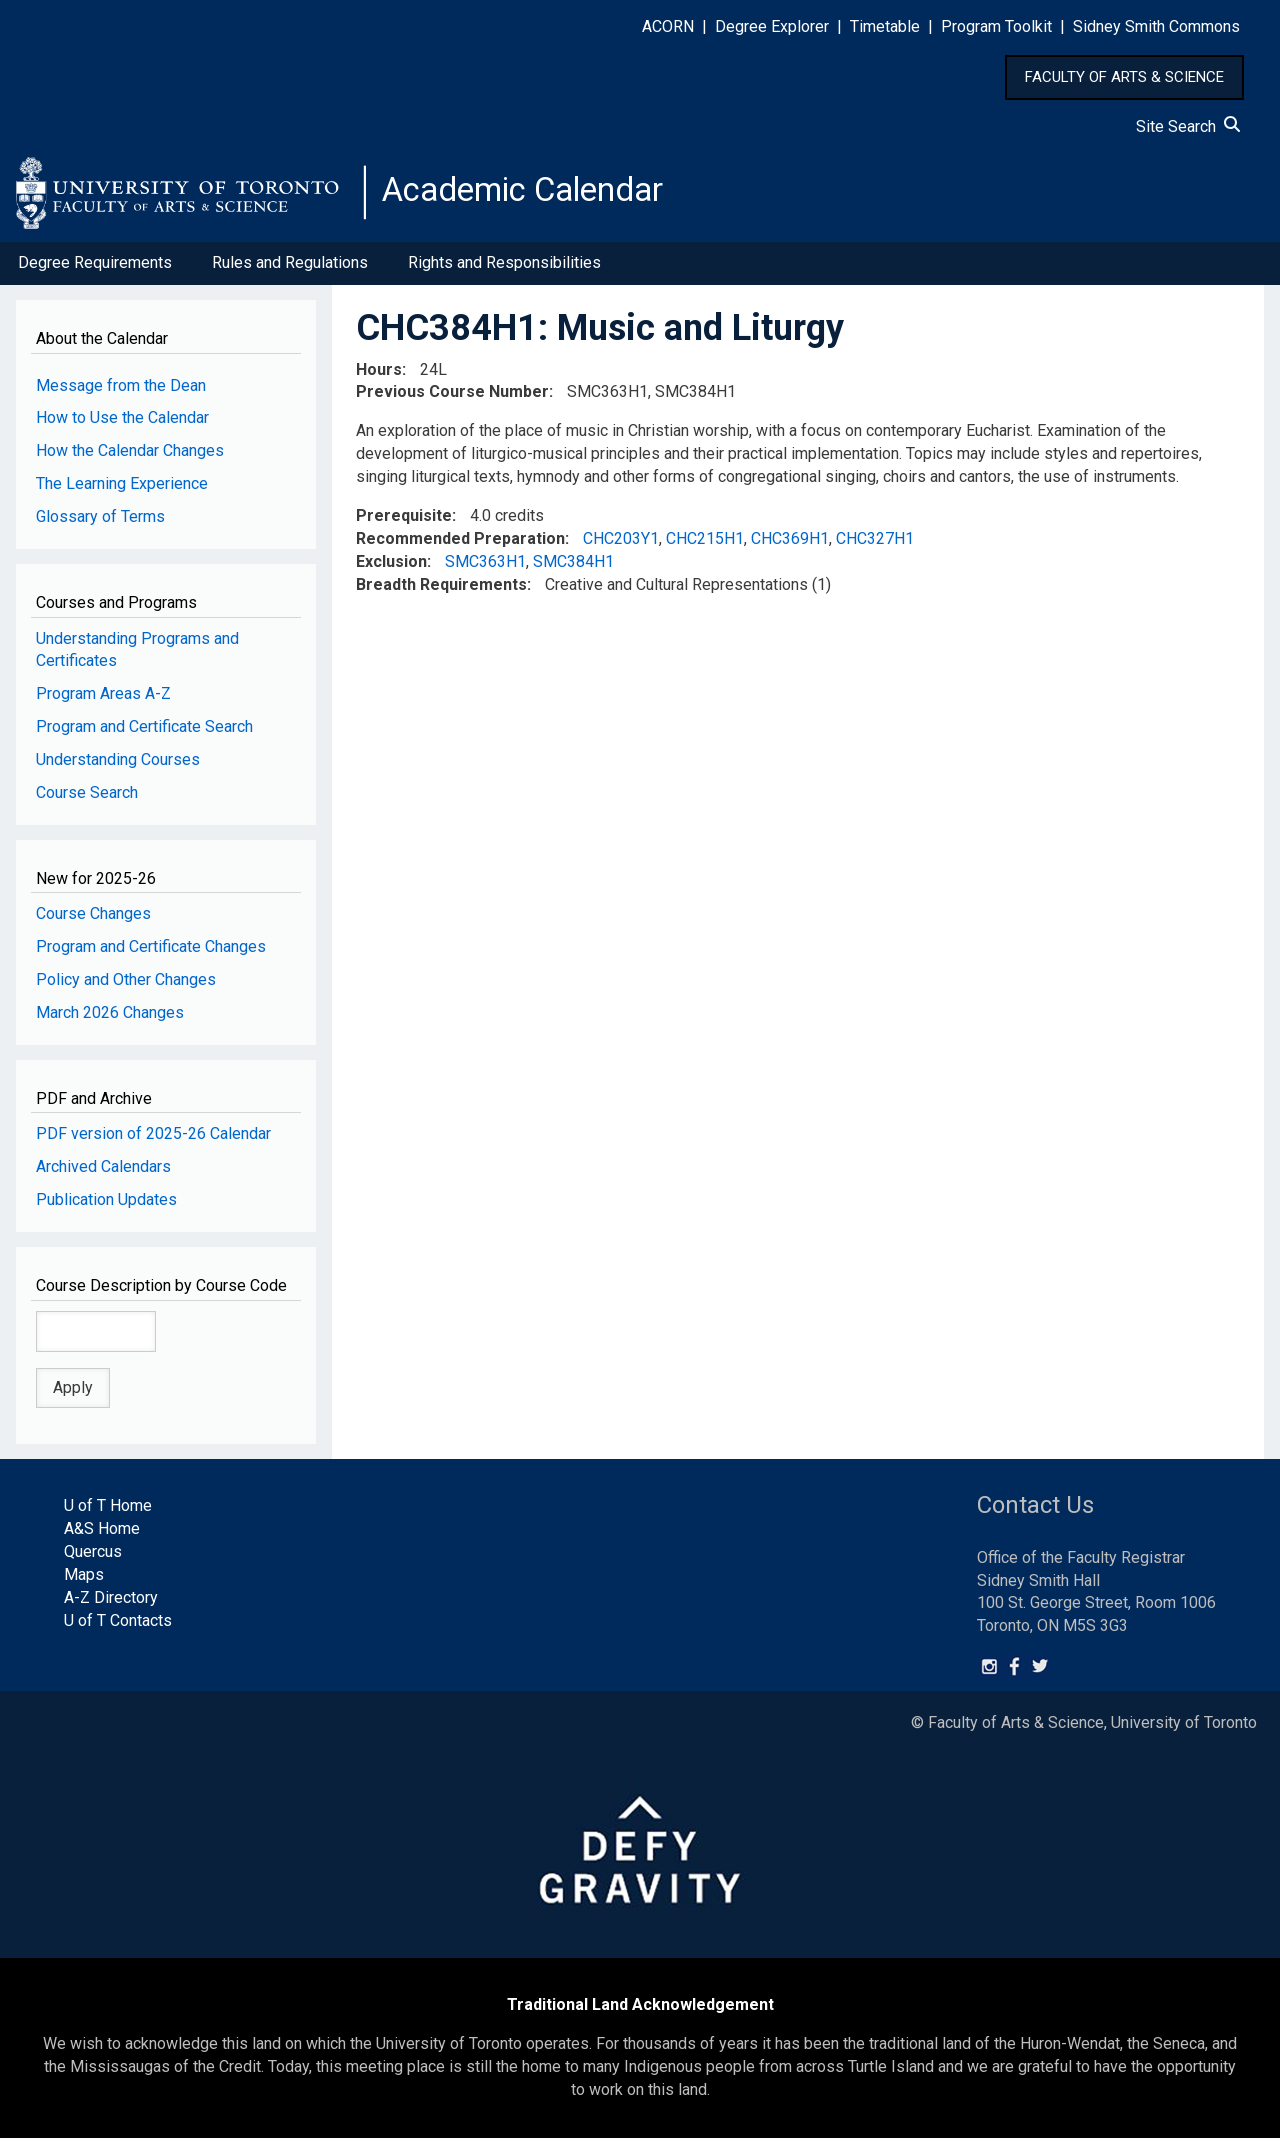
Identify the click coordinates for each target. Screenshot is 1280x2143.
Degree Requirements (95, 268)
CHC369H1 (790, 544)
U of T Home (108, 1511)
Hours (379, 374)
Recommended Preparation (460, 544)
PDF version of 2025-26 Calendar (153, 1139)
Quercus (93, 1557)
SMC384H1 (573, 566)
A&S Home (102, 1534)
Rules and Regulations (290, 268)
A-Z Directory (111, 1602)
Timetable (885, 26)
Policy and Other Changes (126, 985)
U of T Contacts (118, 1625)
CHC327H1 (875, 544)
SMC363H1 (485, 566)
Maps (84, 1580)
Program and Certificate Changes (151, 952)
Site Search (1188, 126)
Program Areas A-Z (103, 699)
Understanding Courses (118, 765)
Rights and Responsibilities (504, 268)
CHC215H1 (705, 544)
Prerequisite (404, 521)
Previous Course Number (452, 397)
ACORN (668, 26)
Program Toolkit (996, 26)
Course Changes (93, 919)
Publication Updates (106, 1205)
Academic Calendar (538, 195)
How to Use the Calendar (122, 423)
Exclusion (391, 566)
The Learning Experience (122, 489)
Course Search (87, 798)
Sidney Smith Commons (1156, 26)
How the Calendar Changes (130, 456)
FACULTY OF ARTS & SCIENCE (1124, 77)
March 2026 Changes (110, 1018)
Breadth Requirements (441, 589)
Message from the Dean (121, 390)
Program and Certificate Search (144, 732)
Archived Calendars (103, 1172)
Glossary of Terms (100, 522)
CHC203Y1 (621, 544)
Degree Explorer (772, 26)
